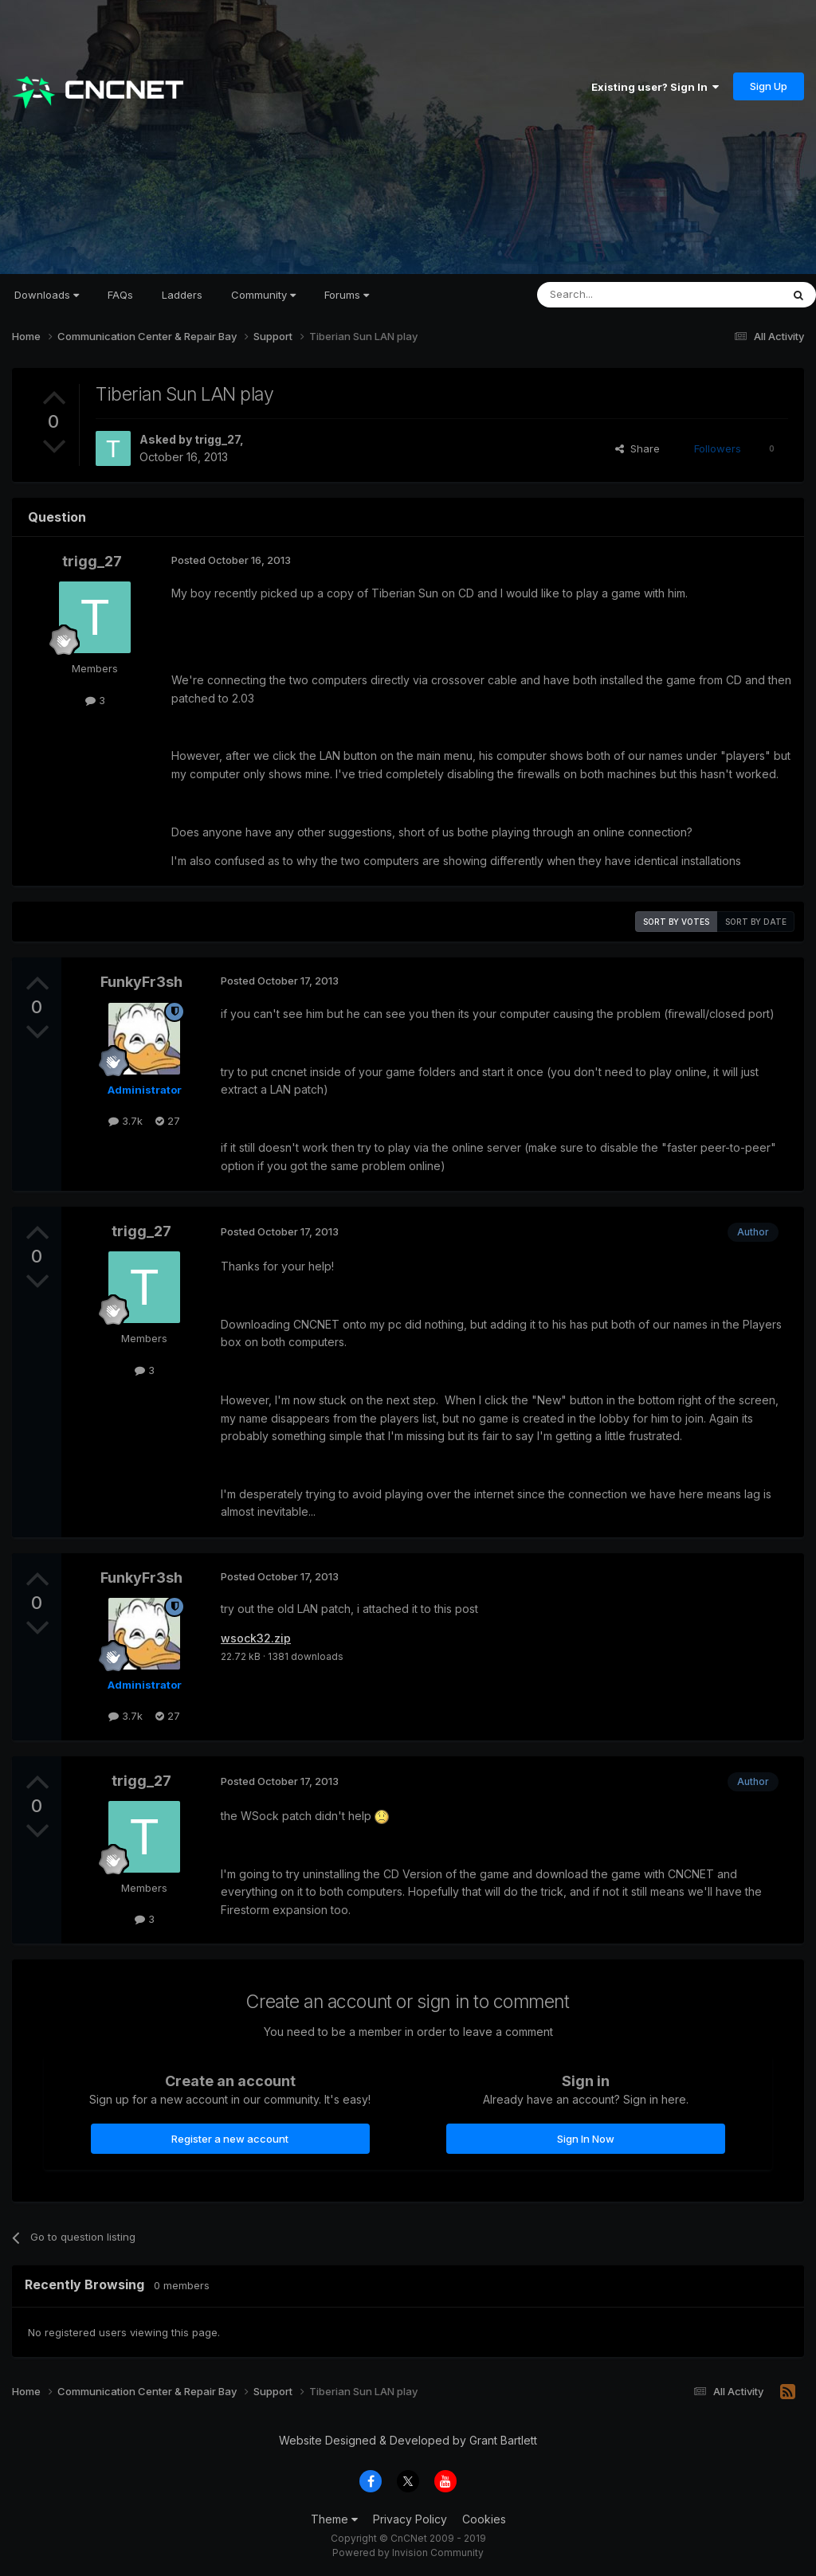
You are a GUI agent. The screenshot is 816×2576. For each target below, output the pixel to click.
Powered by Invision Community (408, 2552)
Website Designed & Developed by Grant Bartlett (408, 2440)
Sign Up (768, 86)
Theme (334, 2519)
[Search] (618, 294)
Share (637, 448)
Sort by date (756, 921)
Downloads (46, 294)
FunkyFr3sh (141, 981)
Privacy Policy (410, 2519)
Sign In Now (585, 2138)
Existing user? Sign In (655, 86)
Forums (346, 294)
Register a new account (229, 2138)
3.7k (125, 1120)
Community (263, 294)
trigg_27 (217, 439)
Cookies (484, 2519)
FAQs (120, 294)
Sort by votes (676, 921)
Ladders (182, 294)
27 (167, 1120)
